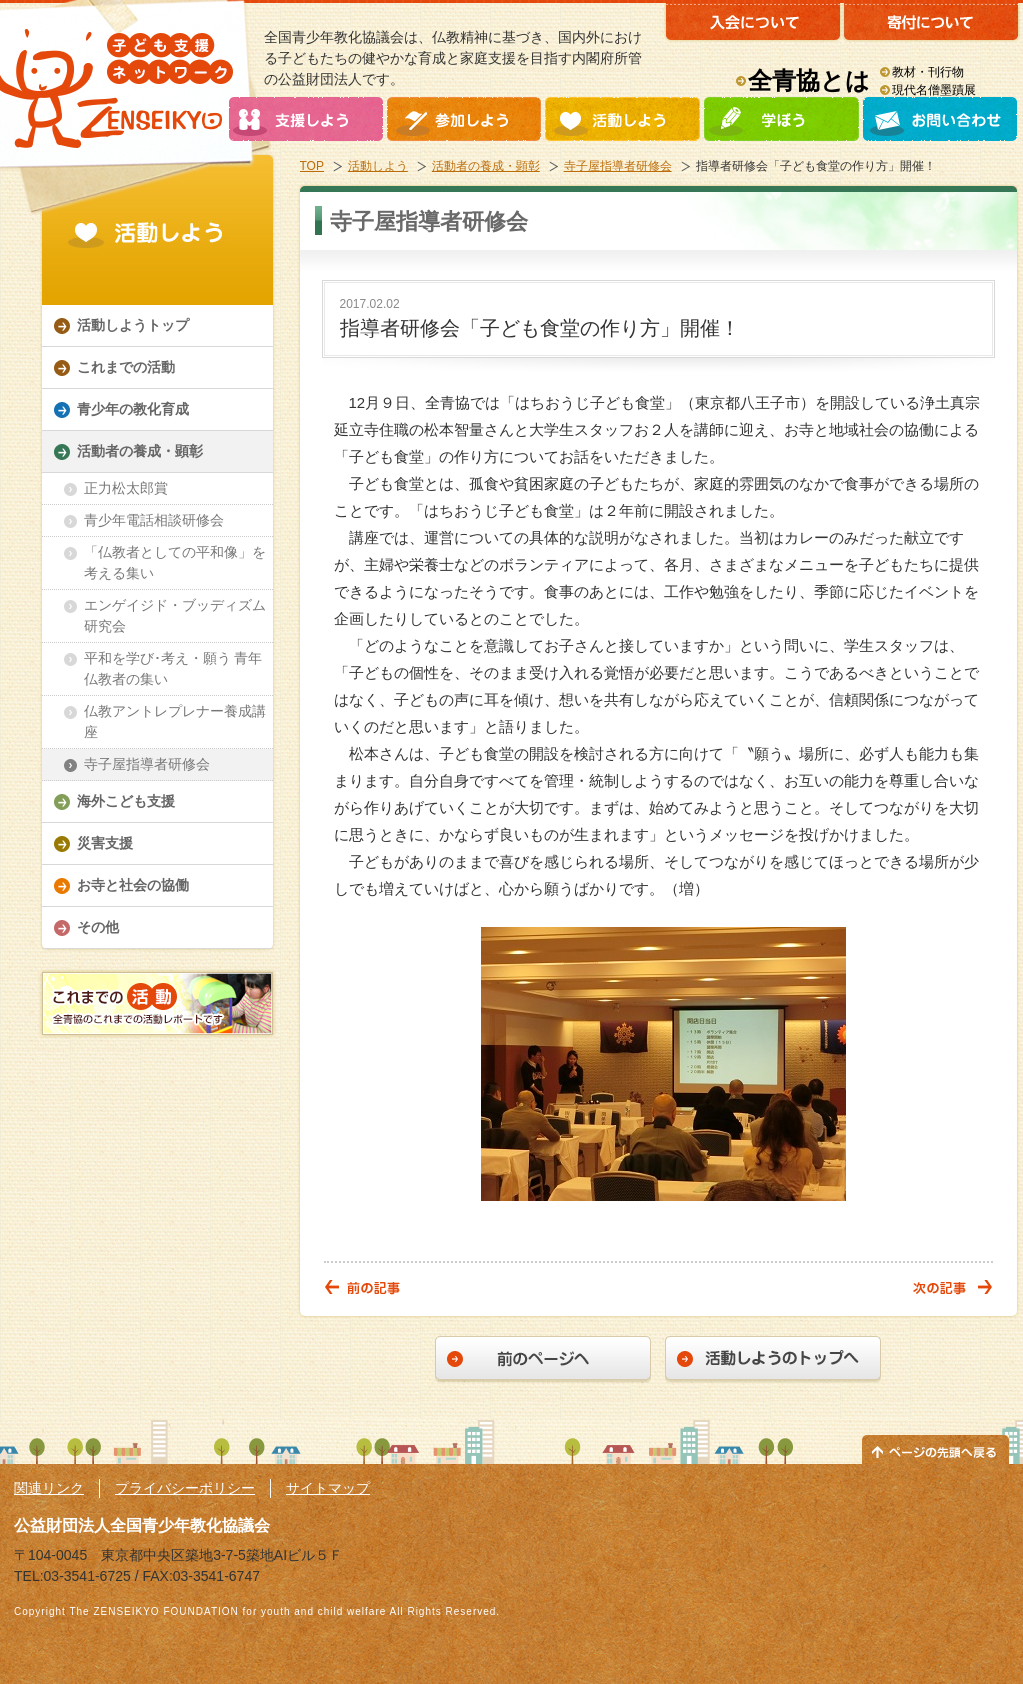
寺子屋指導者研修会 (618, 166)
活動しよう (378, 166)
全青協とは (809, 80)
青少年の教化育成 (133, 409)
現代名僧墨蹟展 (934, 90)
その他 (98, 927)
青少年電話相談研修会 (154, 520)
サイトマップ (328, 1488)
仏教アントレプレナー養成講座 (175, 721)
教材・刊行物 (928, 72)
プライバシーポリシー (185, 1488)
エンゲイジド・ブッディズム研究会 (175, 615)
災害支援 (105, 843)
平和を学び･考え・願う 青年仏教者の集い (173, 668)
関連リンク (49, 1488)
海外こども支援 (126, 801)
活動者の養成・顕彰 (486, 166)
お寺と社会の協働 (133, 885)
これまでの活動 (126, 367)
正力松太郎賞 (126, 488)
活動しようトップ (133, 325)
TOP (312, 166)
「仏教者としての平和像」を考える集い (175, 562)
